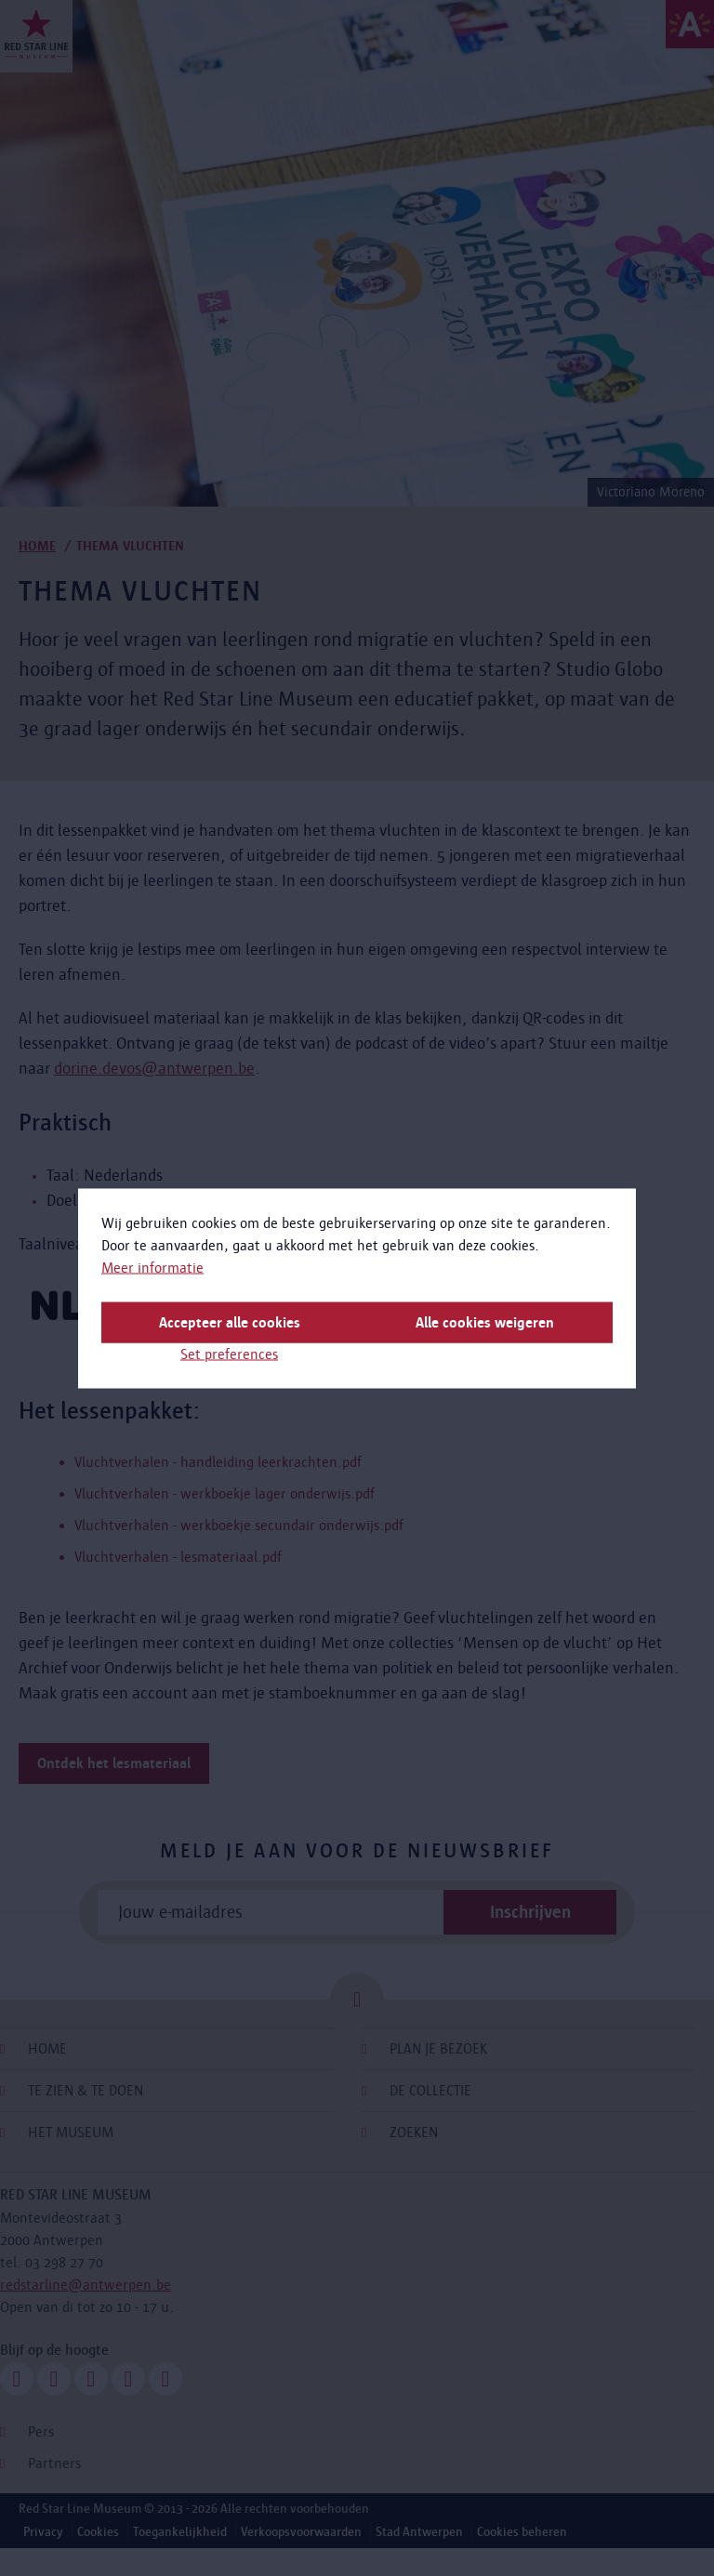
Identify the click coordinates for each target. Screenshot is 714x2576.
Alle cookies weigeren (485, 1321)
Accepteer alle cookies (229, 1321)
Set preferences (229, 1353)
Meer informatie (152, 1267)
